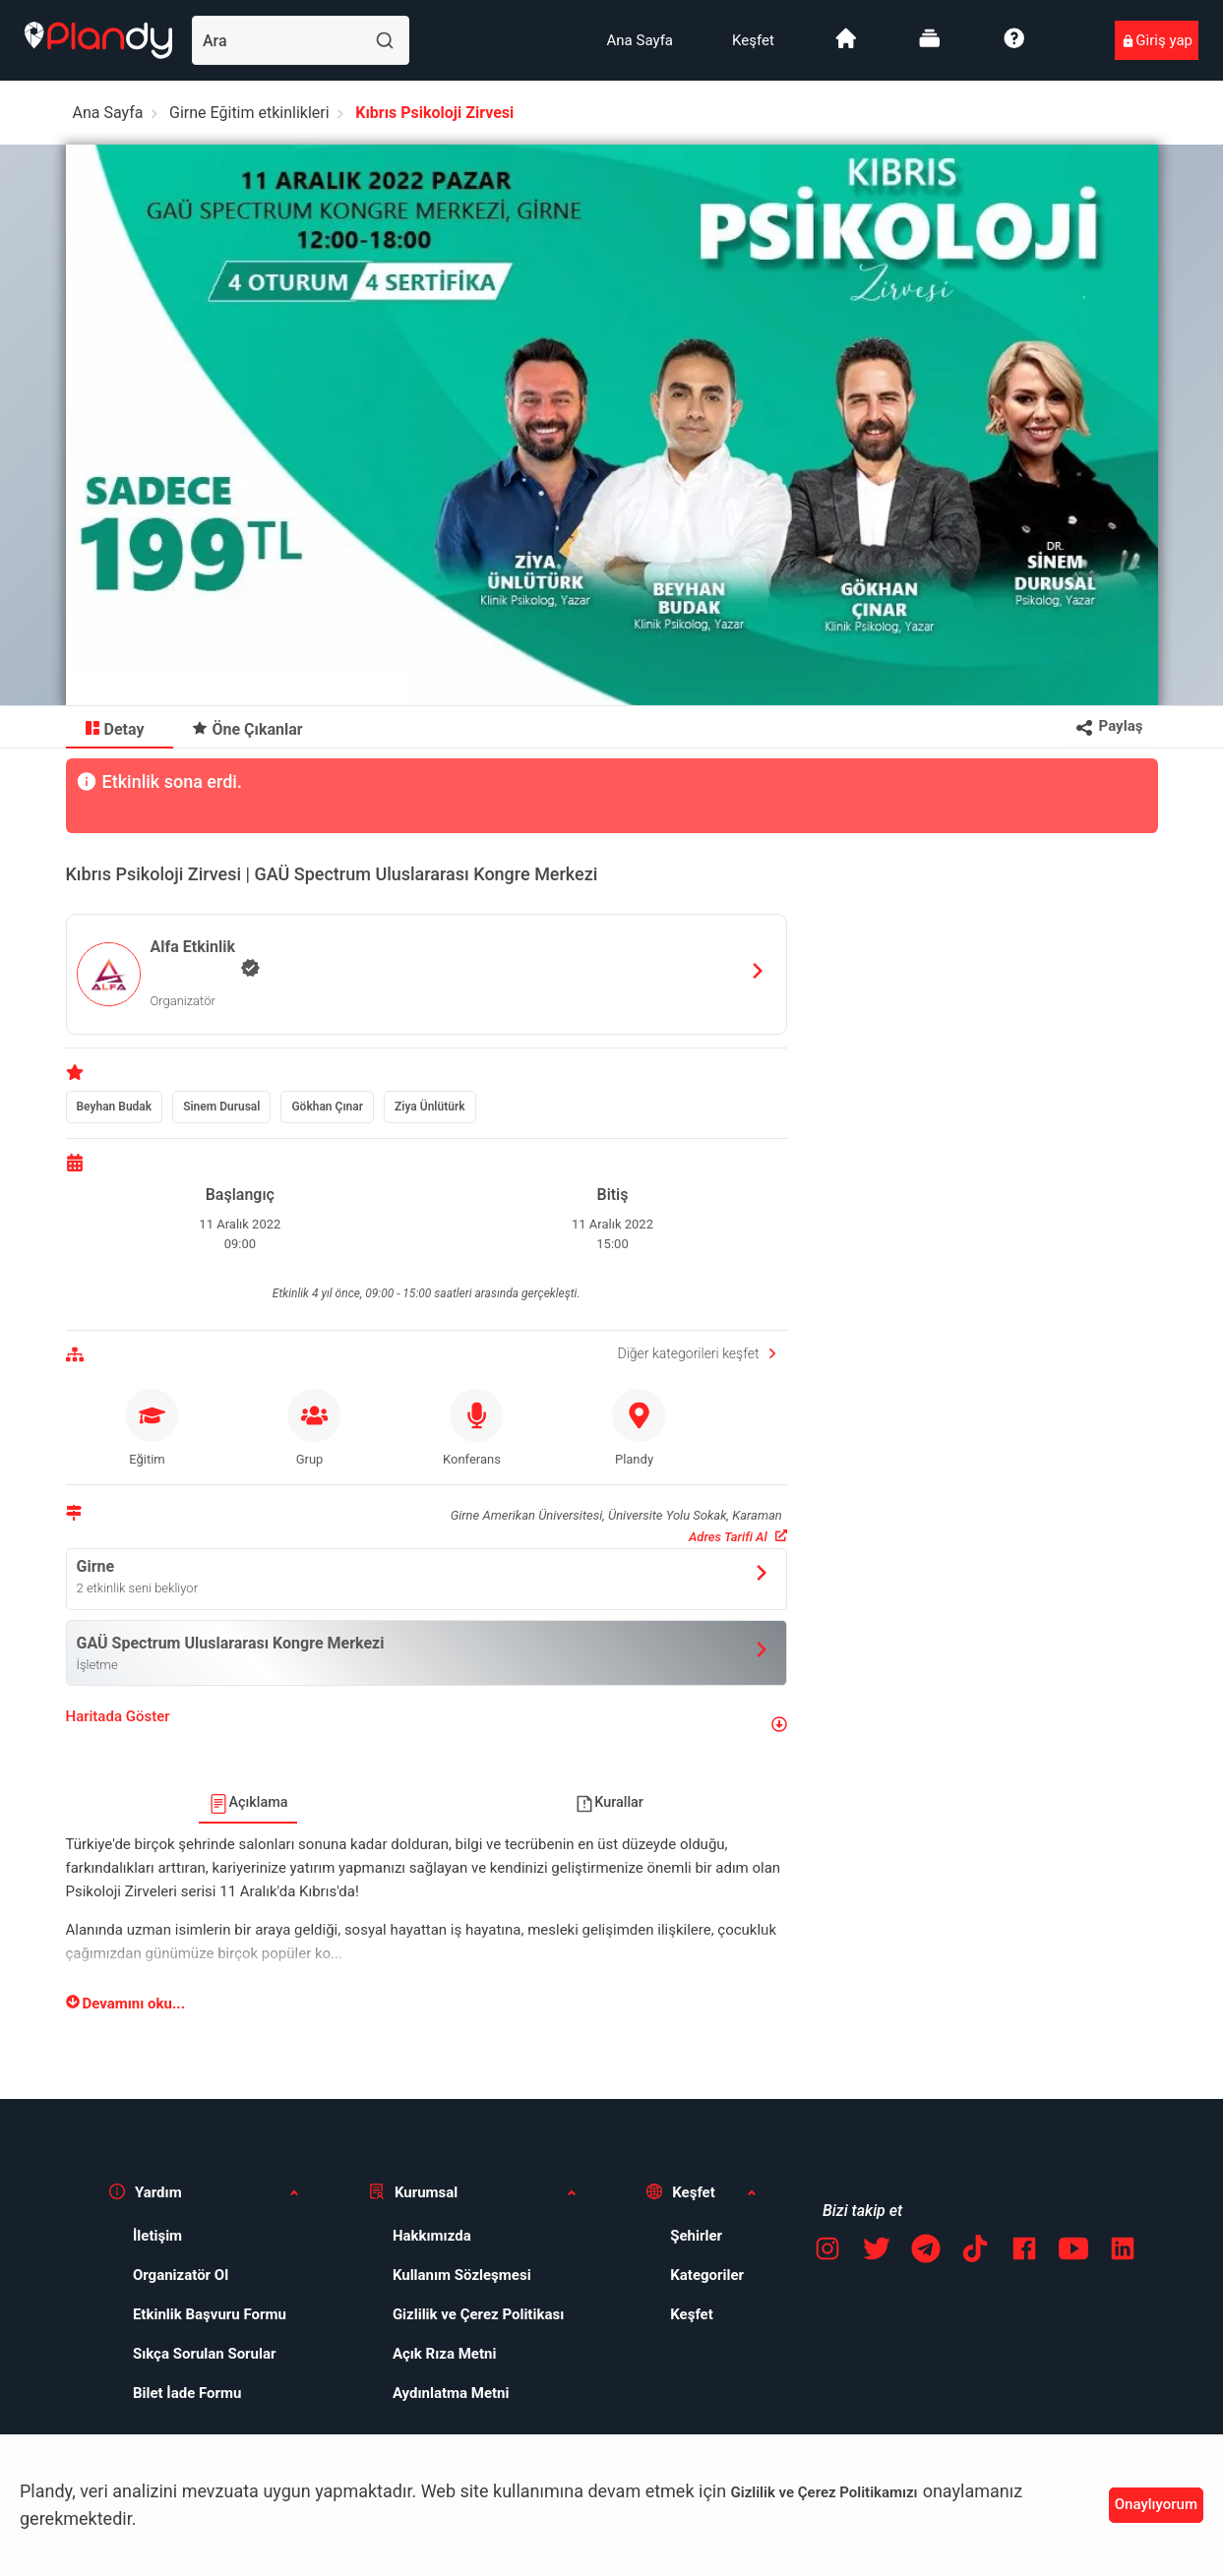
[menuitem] (640, 40)
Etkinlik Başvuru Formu (209, 2314)
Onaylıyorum (1156, 2504)
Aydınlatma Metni (451, 2393)
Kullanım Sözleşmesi (462, 2275)
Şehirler (696, 2236)
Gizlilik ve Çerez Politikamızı (824, 2492)
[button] (426, 1725)
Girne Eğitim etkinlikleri (249, 112)
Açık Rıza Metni (445, 2354)
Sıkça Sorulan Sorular (204, 2354)
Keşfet (753, 40)
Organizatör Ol (180, 2275)
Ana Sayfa (640, 40)
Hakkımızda (432, 2236)
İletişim (157, 2236)
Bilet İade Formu (187, 2393)
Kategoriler (707, 2275)
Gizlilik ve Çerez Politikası (478, 2314)
